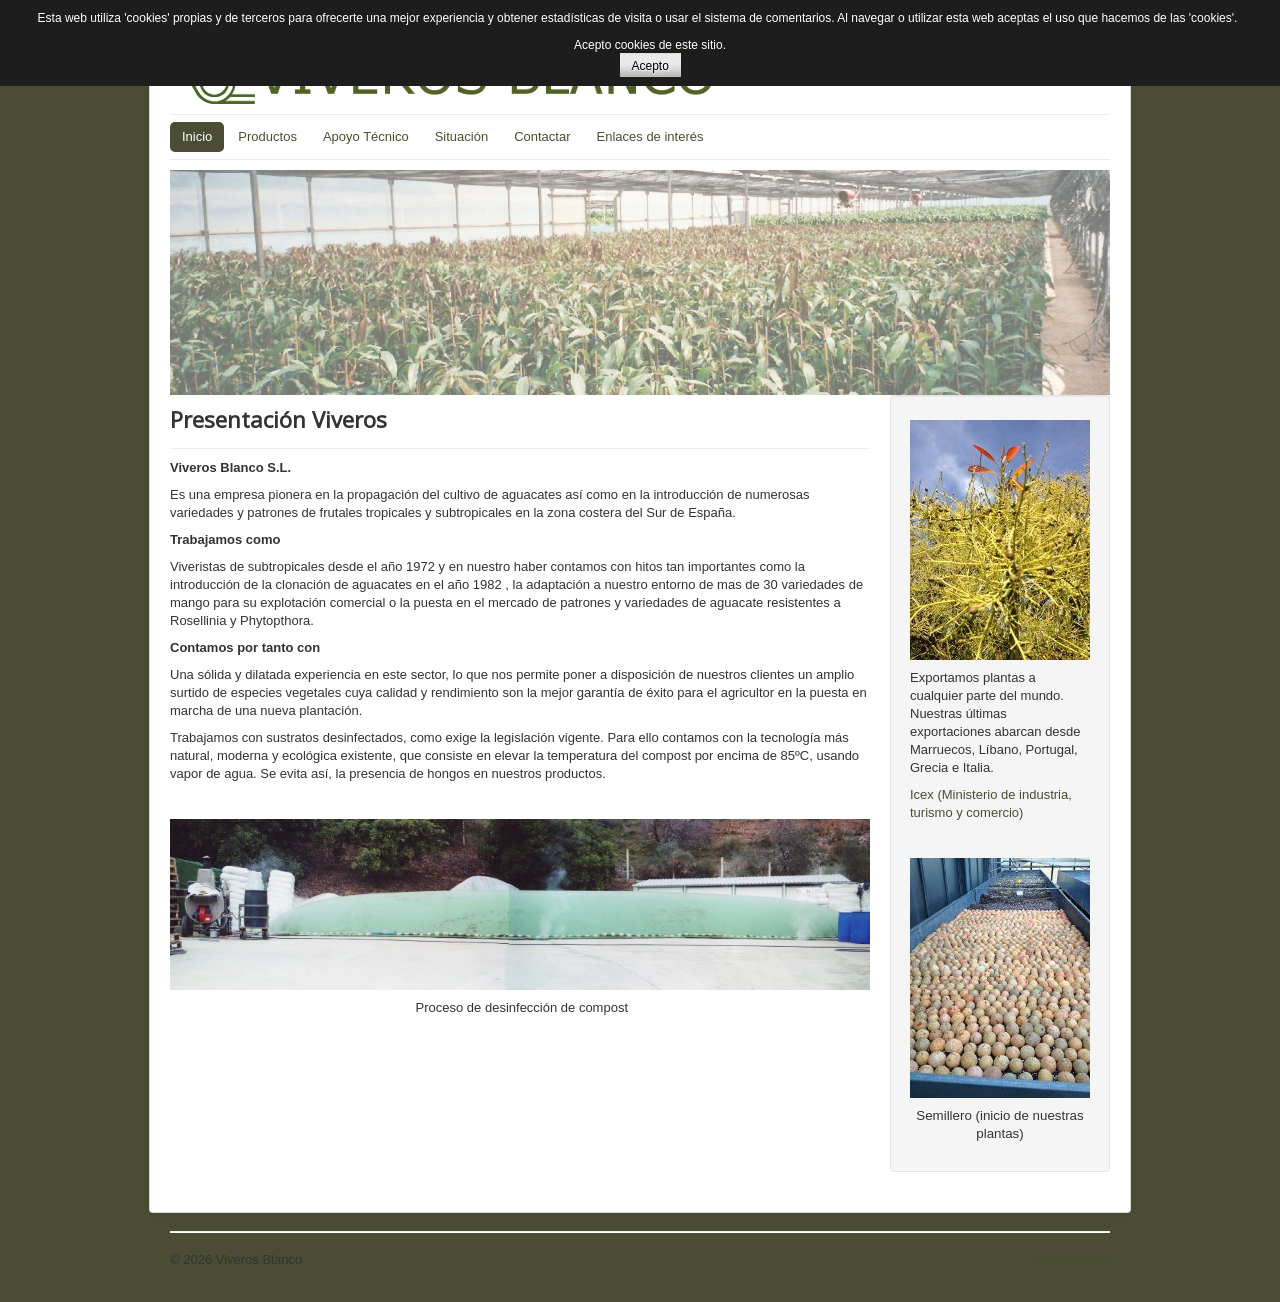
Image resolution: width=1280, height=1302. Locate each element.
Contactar (542, 136)
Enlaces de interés (650, 136)
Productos (267, 136)
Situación (461, 136)
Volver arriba (1073, 1259)
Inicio (197, 136)
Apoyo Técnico (366, 136)
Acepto (650, 66)
